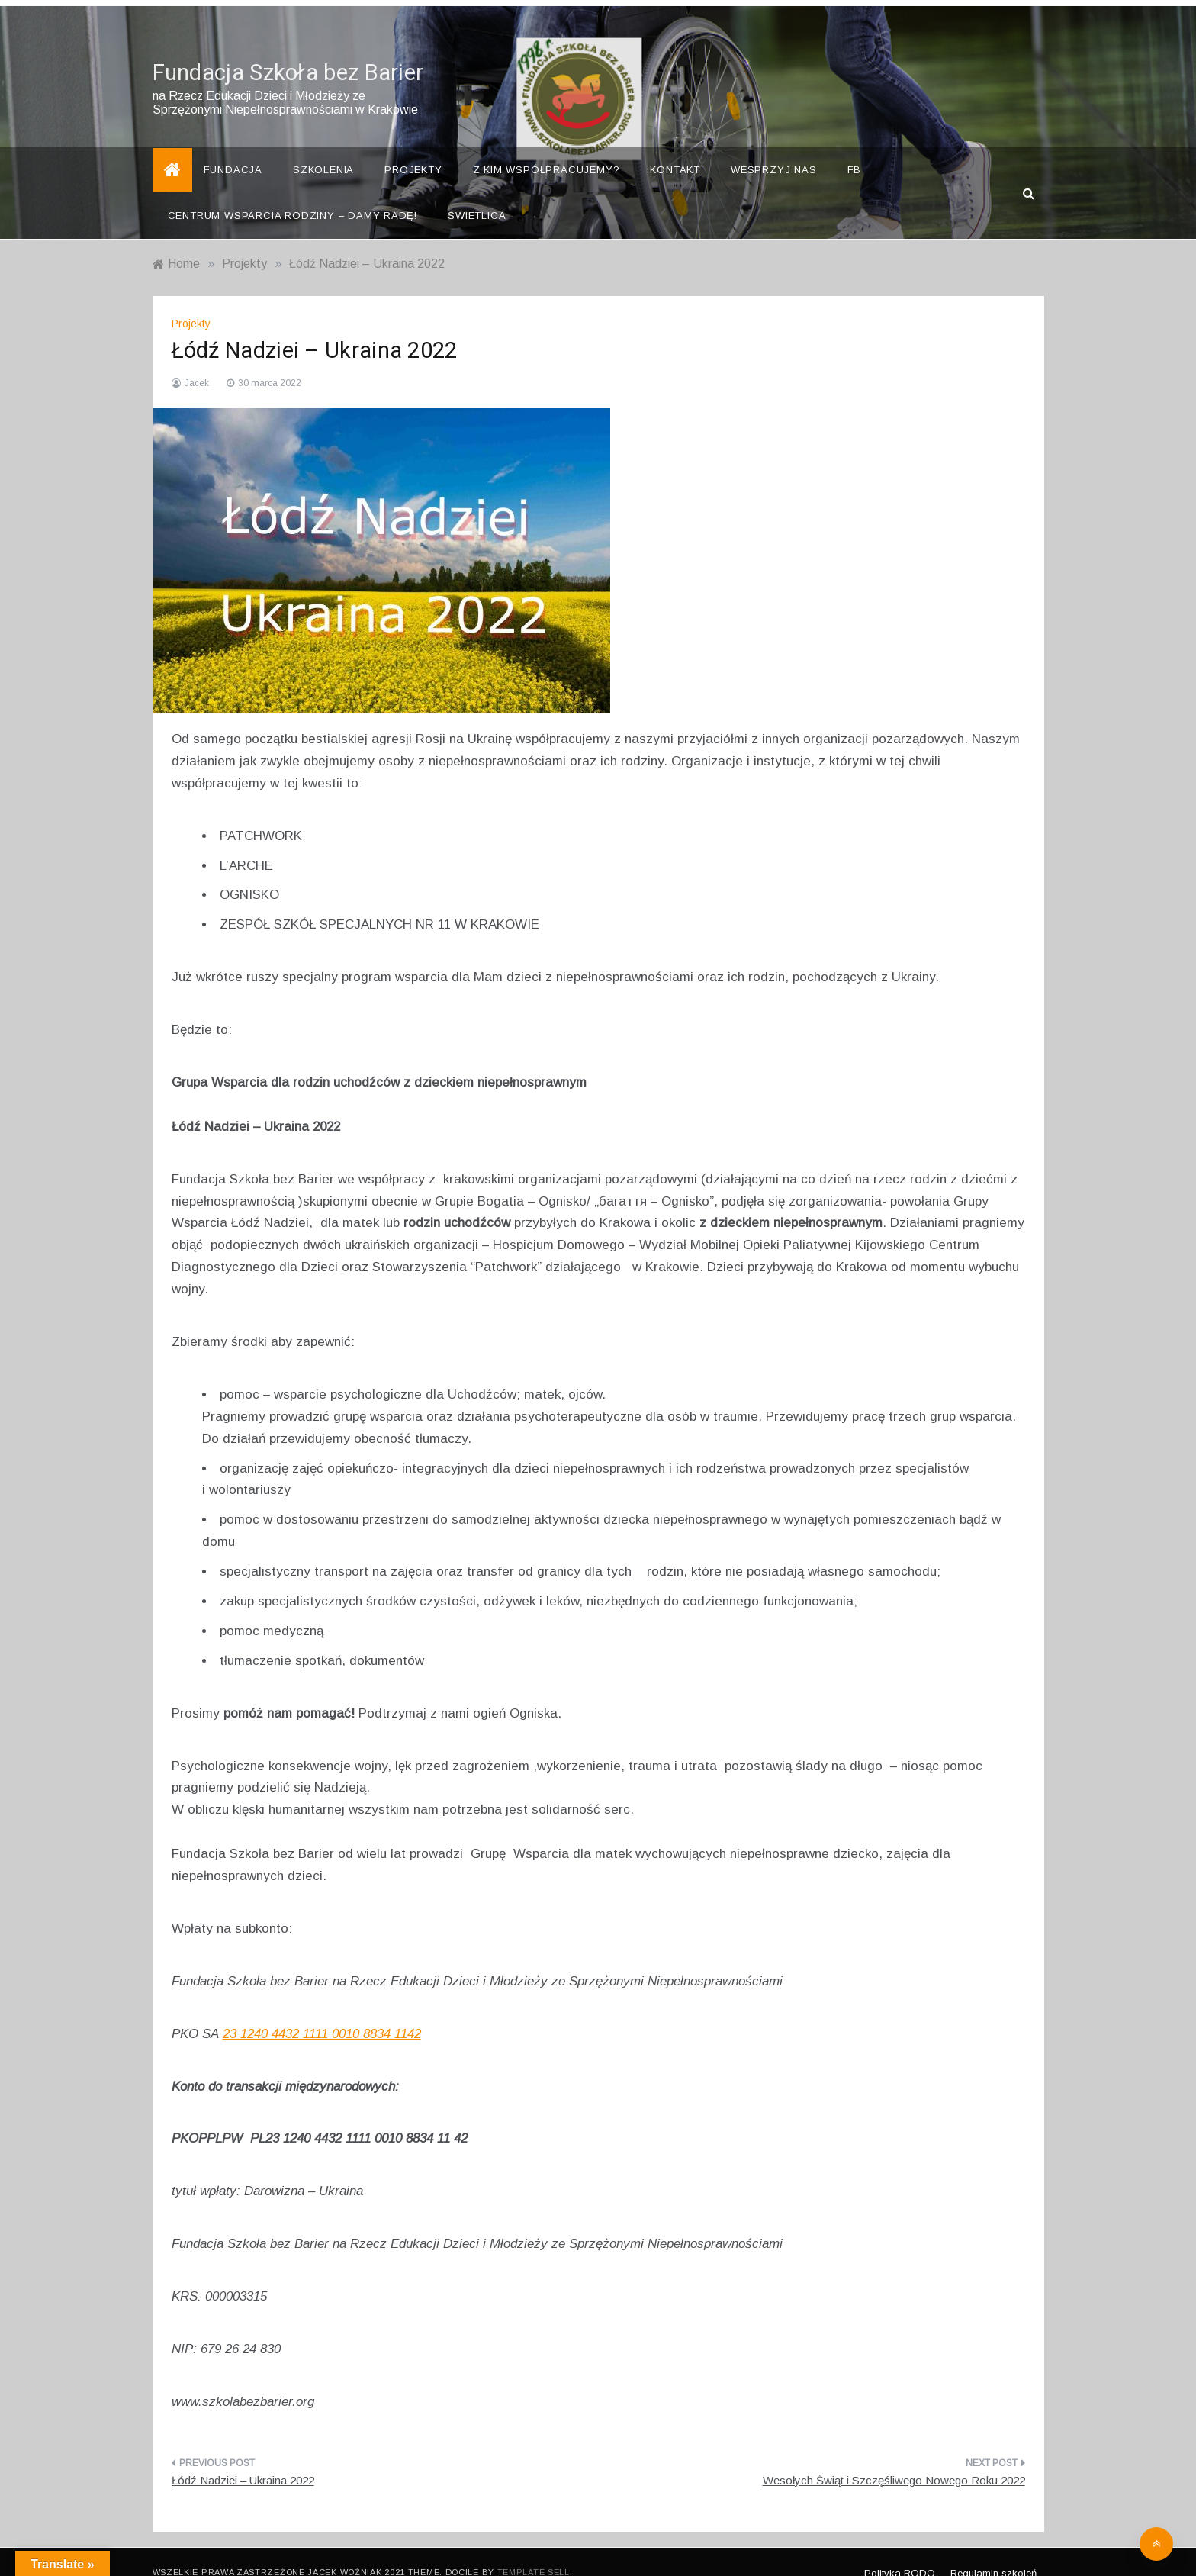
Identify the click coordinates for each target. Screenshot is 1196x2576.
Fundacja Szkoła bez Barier (288, 53)
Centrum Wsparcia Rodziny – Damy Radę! (293, 195)
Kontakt (675, 149)
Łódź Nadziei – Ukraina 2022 (243, 2459)
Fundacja (233, 149)
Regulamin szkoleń (993, 2552)
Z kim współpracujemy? (546, 149)
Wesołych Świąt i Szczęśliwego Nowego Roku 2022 (894, 2459)
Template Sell (533, 2551)
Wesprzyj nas (774, 149)
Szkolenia (323, 149)
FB (854, 149)
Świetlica (477, 195)
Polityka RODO (899, 2552)
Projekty (413, 149)
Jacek (197, 362)
